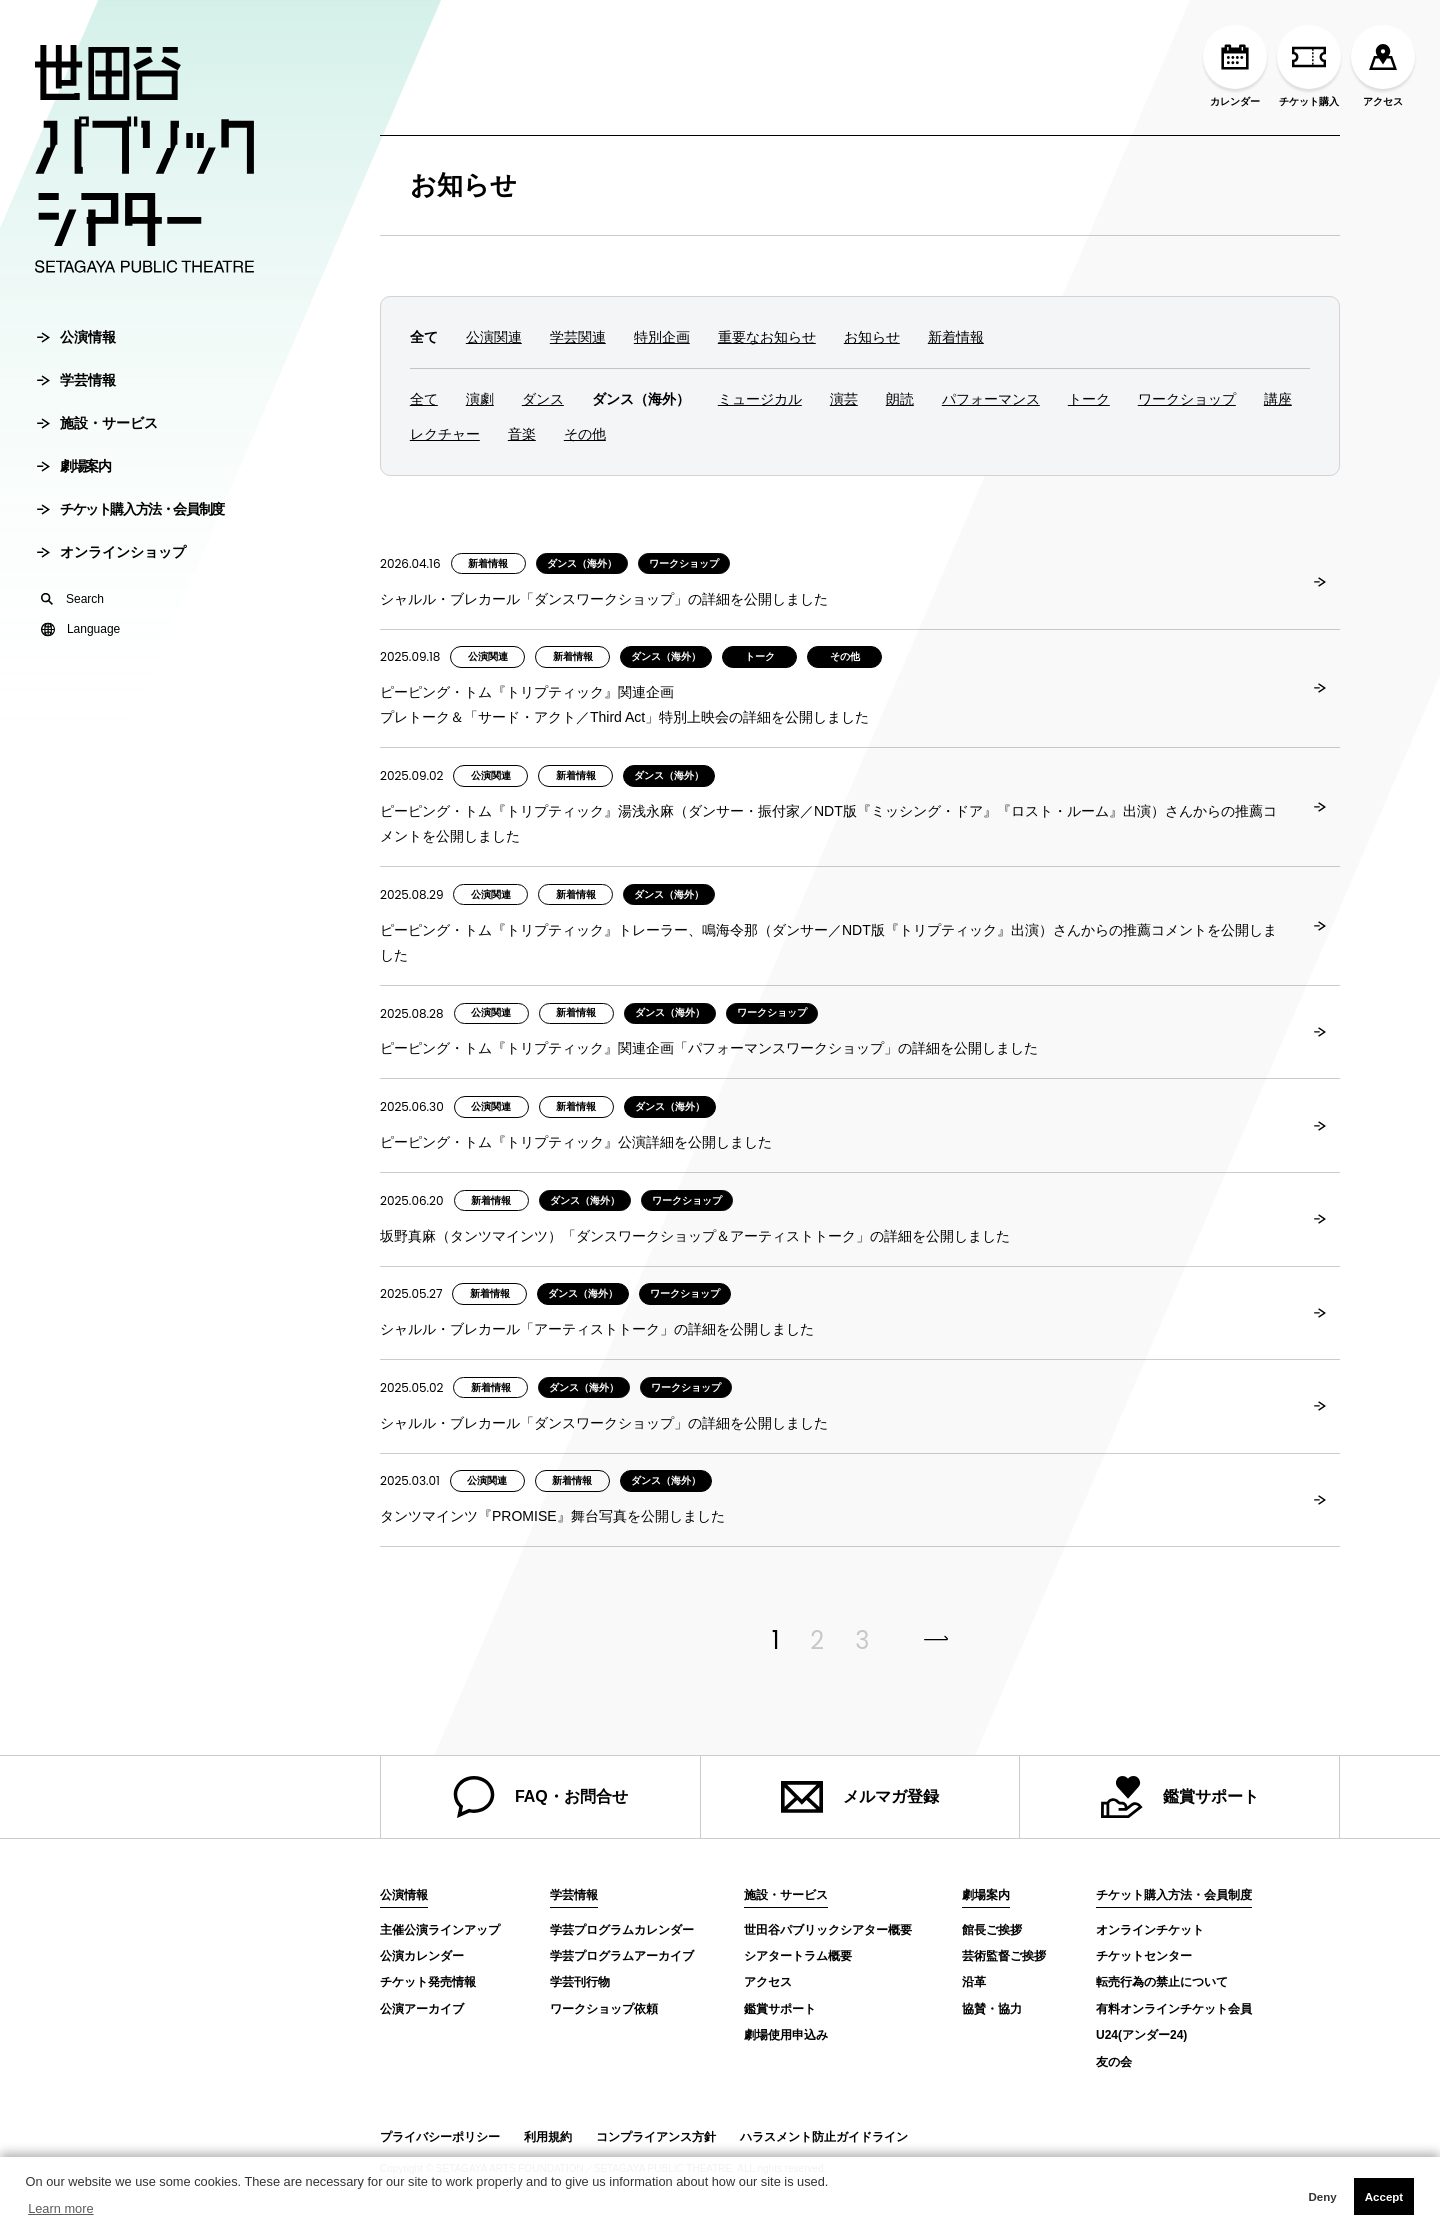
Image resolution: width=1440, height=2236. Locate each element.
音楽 (522, 434)
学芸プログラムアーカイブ (622, 1956)
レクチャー (445, 434)
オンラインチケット (1150, 1930)
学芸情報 (76, 392)
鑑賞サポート (1180, 1797)
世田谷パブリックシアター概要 (828, 1930)
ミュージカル (760, 399)
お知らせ (463, 185)
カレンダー (1235, 66)
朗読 (900, 399)
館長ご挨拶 (992, 1930)
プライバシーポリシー (440, 2137)
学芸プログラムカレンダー (622, 1930)
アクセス (1383, 66)
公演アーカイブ (422, 2009)
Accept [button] (1384, 2197)
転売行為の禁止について (1162, 1982)
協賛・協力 (992, 2009)
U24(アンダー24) (1141, 2035)
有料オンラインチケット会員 (1174, 2009)
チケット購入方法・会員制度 (130, 521)
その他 (585, 434)
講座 (1278, 399)
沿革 (974, 1982)
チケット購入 (1309, 66)
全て (424, 399)
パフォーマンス (991, 399)
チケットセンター (1144, 1956)
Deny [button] (1322, 2197)
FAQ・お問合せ (540, 1797)
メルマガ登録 (860, 1797)
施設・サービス (97, 435)
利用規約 (548, 2137)
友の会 (1114, 2062)
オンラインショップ (111, 564)
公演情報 (76, 349)
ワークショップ (1187, 399)
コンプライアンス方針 (656, 2137)
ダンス (543, 399)
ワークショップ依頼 (604, 2009)
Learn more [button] (60, 2208)
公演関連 (494, 337)
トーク (1089, 399)
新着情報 (956, 337)
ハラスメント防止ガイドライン (824, 2137)
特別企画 (662, 337)
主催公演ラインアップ (440, 1930)
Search (72, 611)
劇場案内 (73, 478)
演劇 (480, 399)
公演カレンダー (422, 1956)
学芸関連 (578, 337)
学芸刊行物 (580, 1982)
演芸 (844, 399)
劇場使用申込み (786, 2035)
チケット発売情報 (428, 1982)
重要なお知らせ (767, 337)
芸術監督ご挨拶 (1004, 1956)
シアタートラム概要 (798, 1956)
